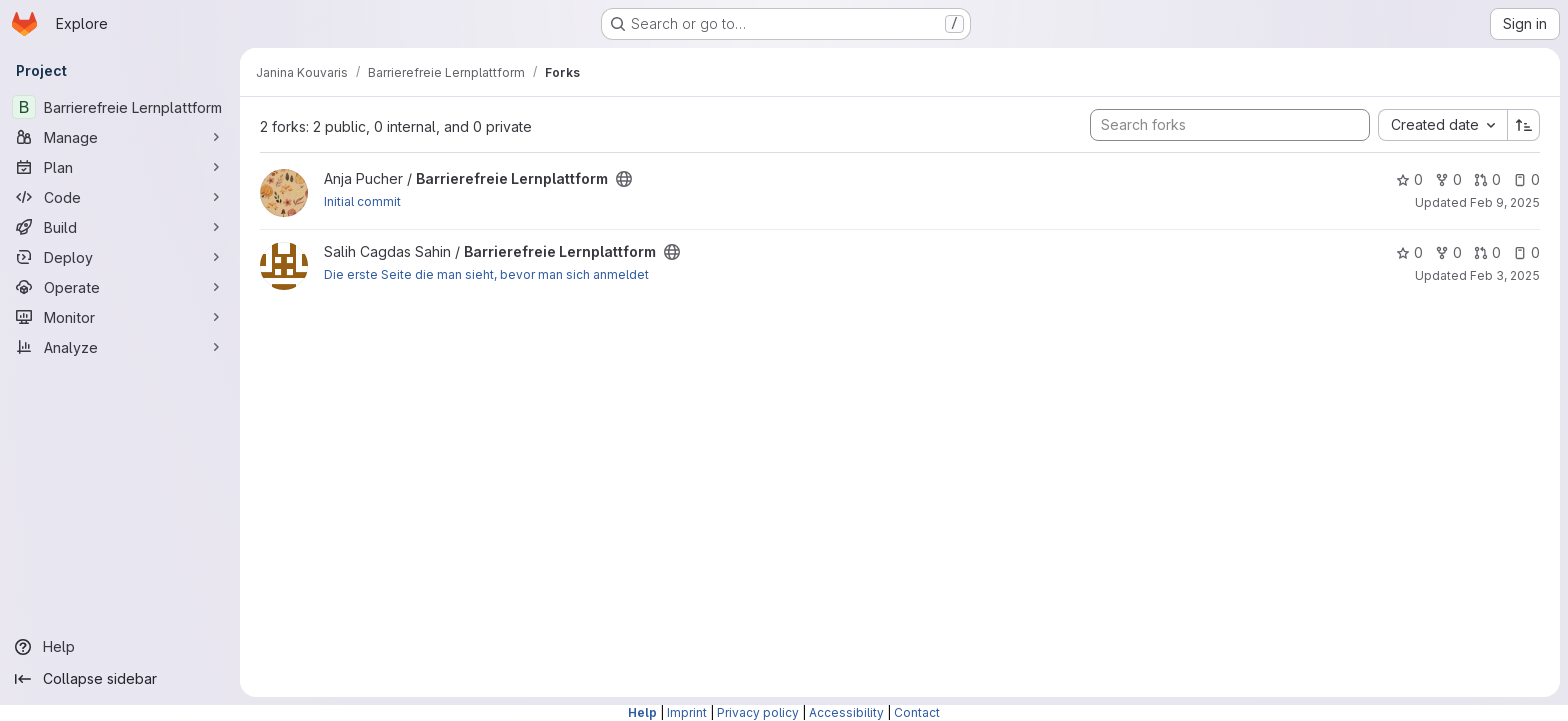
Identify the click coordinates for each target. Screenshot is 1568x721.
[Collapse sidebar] (120, 679)
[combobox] (1442, 125)
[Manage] (120, 137)
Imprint (687, 712)
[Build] (120, 227)
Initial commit (362, 201)
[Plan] (120, 167)
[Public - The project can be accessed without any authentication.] (624, 179)
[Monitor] (120, 317)
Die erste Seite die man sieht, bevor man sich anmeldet (486, 274)
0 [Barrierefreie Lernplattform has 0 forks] (1448, 179)
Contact (917, 712)
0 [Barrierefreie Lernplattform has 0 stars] (1409, 179)
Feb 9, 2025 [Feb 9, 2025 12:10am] (1505, 202)
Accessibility (846, 712)
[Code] (120, 197)
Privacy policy (758, 712)
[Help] (120, 647)
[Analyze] (120, 347)
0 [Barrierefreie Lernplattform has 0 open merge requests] (1487, 179)
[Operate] (120, 287)
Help (642, 712)
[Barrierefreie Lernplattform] (120, 107)
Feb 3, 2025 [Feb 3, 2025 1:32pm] (1505, 275)
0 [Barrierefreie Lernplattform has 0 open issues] (1526, 179)
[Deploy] (120, 257)
